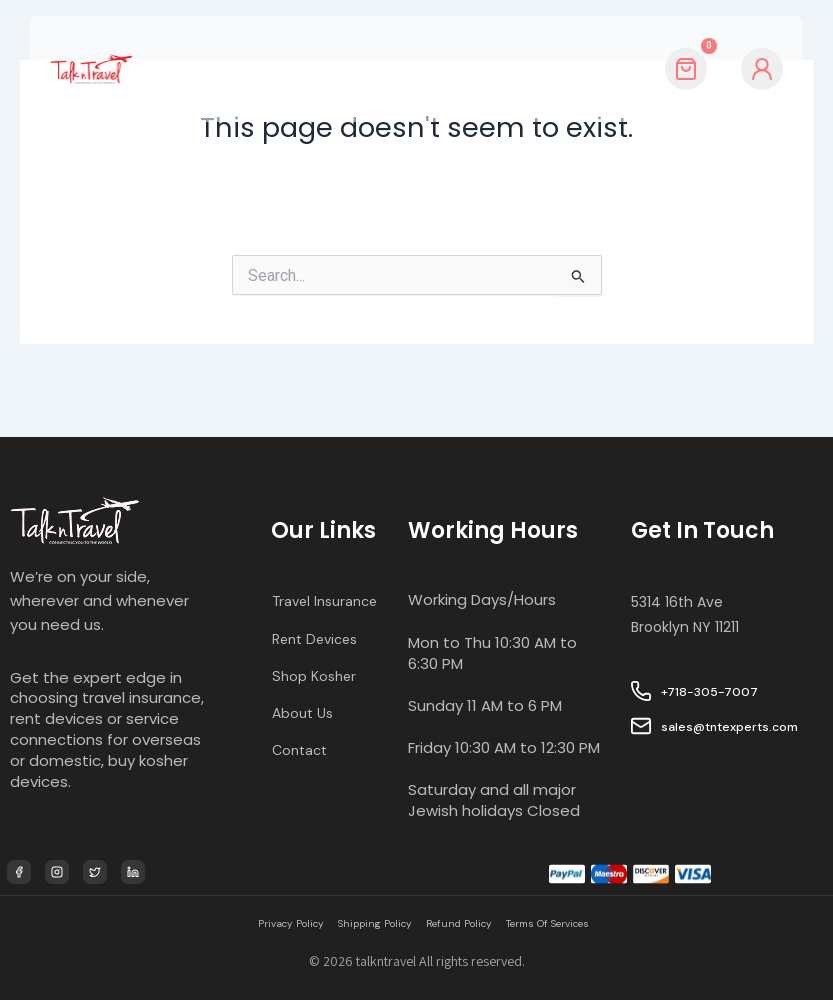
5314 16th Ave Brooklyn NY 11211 (689, 576)
